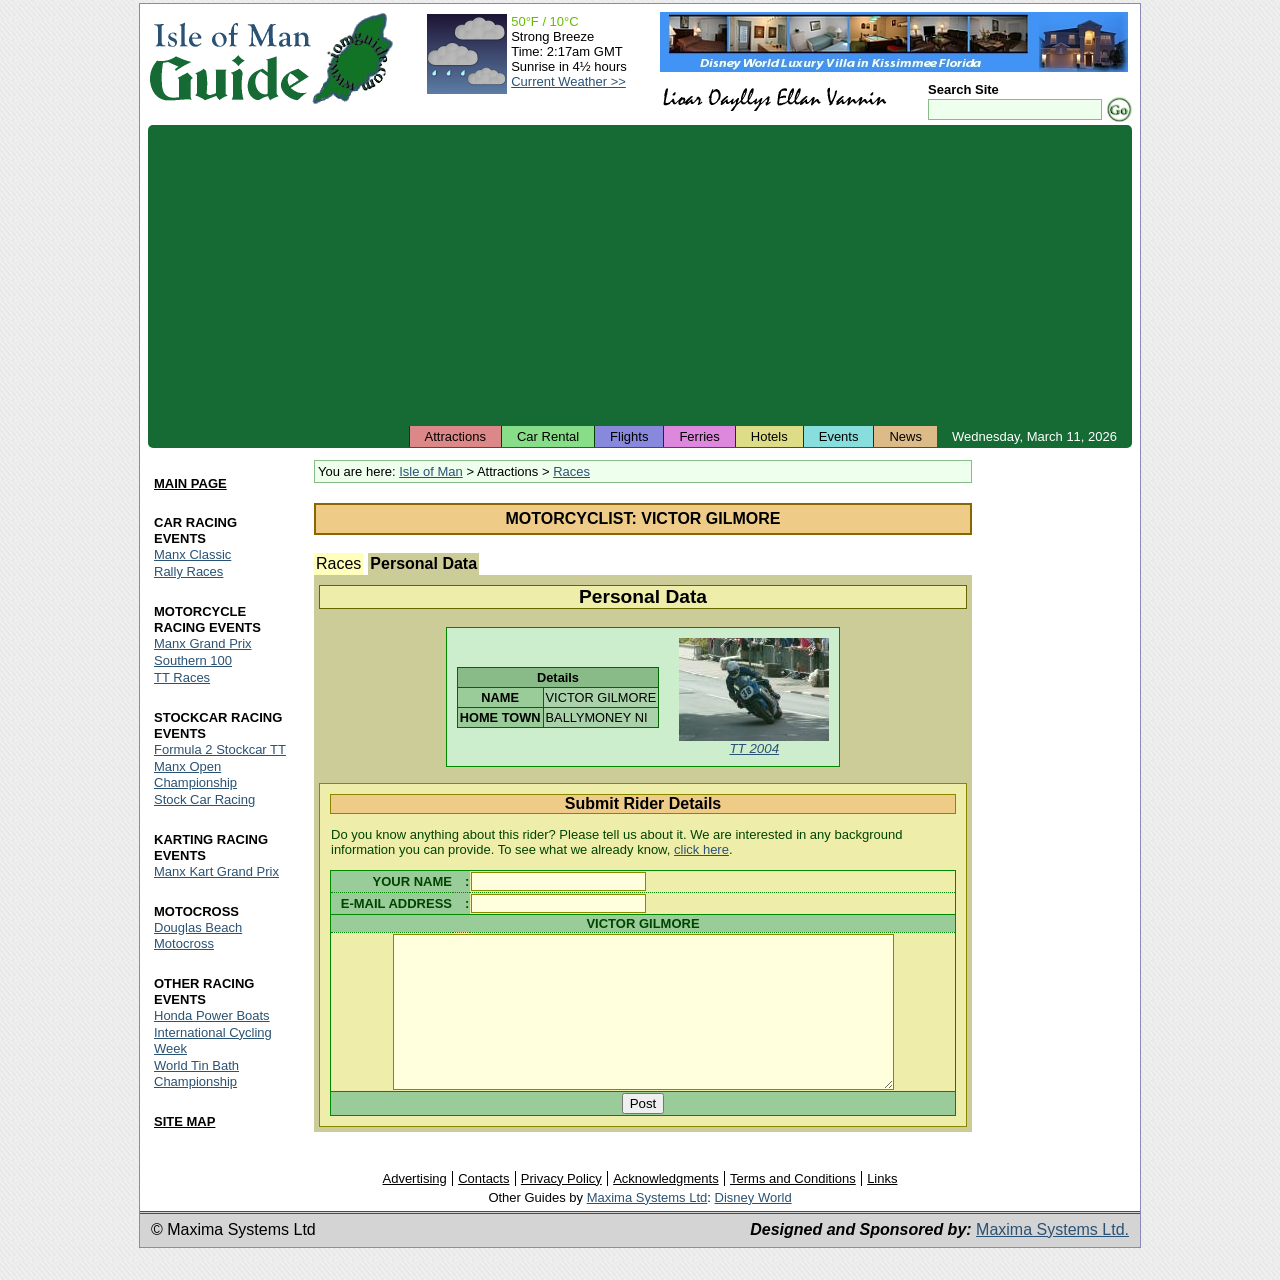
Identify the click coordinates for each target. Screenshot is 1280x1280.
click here (701, 849)
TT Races (182, 677)
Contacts (483, 1207)
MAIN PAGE (190, 483)
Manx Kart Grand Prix (216, 871)
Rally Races (188, 571)
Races (571, 471)
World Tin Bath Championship (196, 1073)
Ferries (699, 436)
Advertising (414, 1207)
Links (882, 1207)
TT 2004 (754, 748)
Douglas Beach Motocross (198, 935)
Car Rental (548, 436)
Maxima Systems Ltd (647, 1226)
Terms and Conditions (793, 1207)
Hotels (769, 436)
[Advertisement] (640, 275)
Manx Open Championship (195, 774)
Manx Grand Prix (203, 643)
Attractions (455, 436)
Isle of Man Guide (229, 58)
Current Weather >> (568, 81)
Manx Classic (192, 554)
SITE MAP (184, 1121)
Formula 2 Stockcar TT (220, 749)
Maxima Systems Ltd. (1052, 1258)
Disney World (753, 1226)
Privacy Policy (561, 1207)
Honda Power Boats (212, 1015)
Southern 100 (193, 660)
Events (839, 436)
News (905, 436)
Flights (629, 436)
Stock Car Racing (204, 799)
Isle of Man (431, 471)
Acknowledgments (666, 1207)
